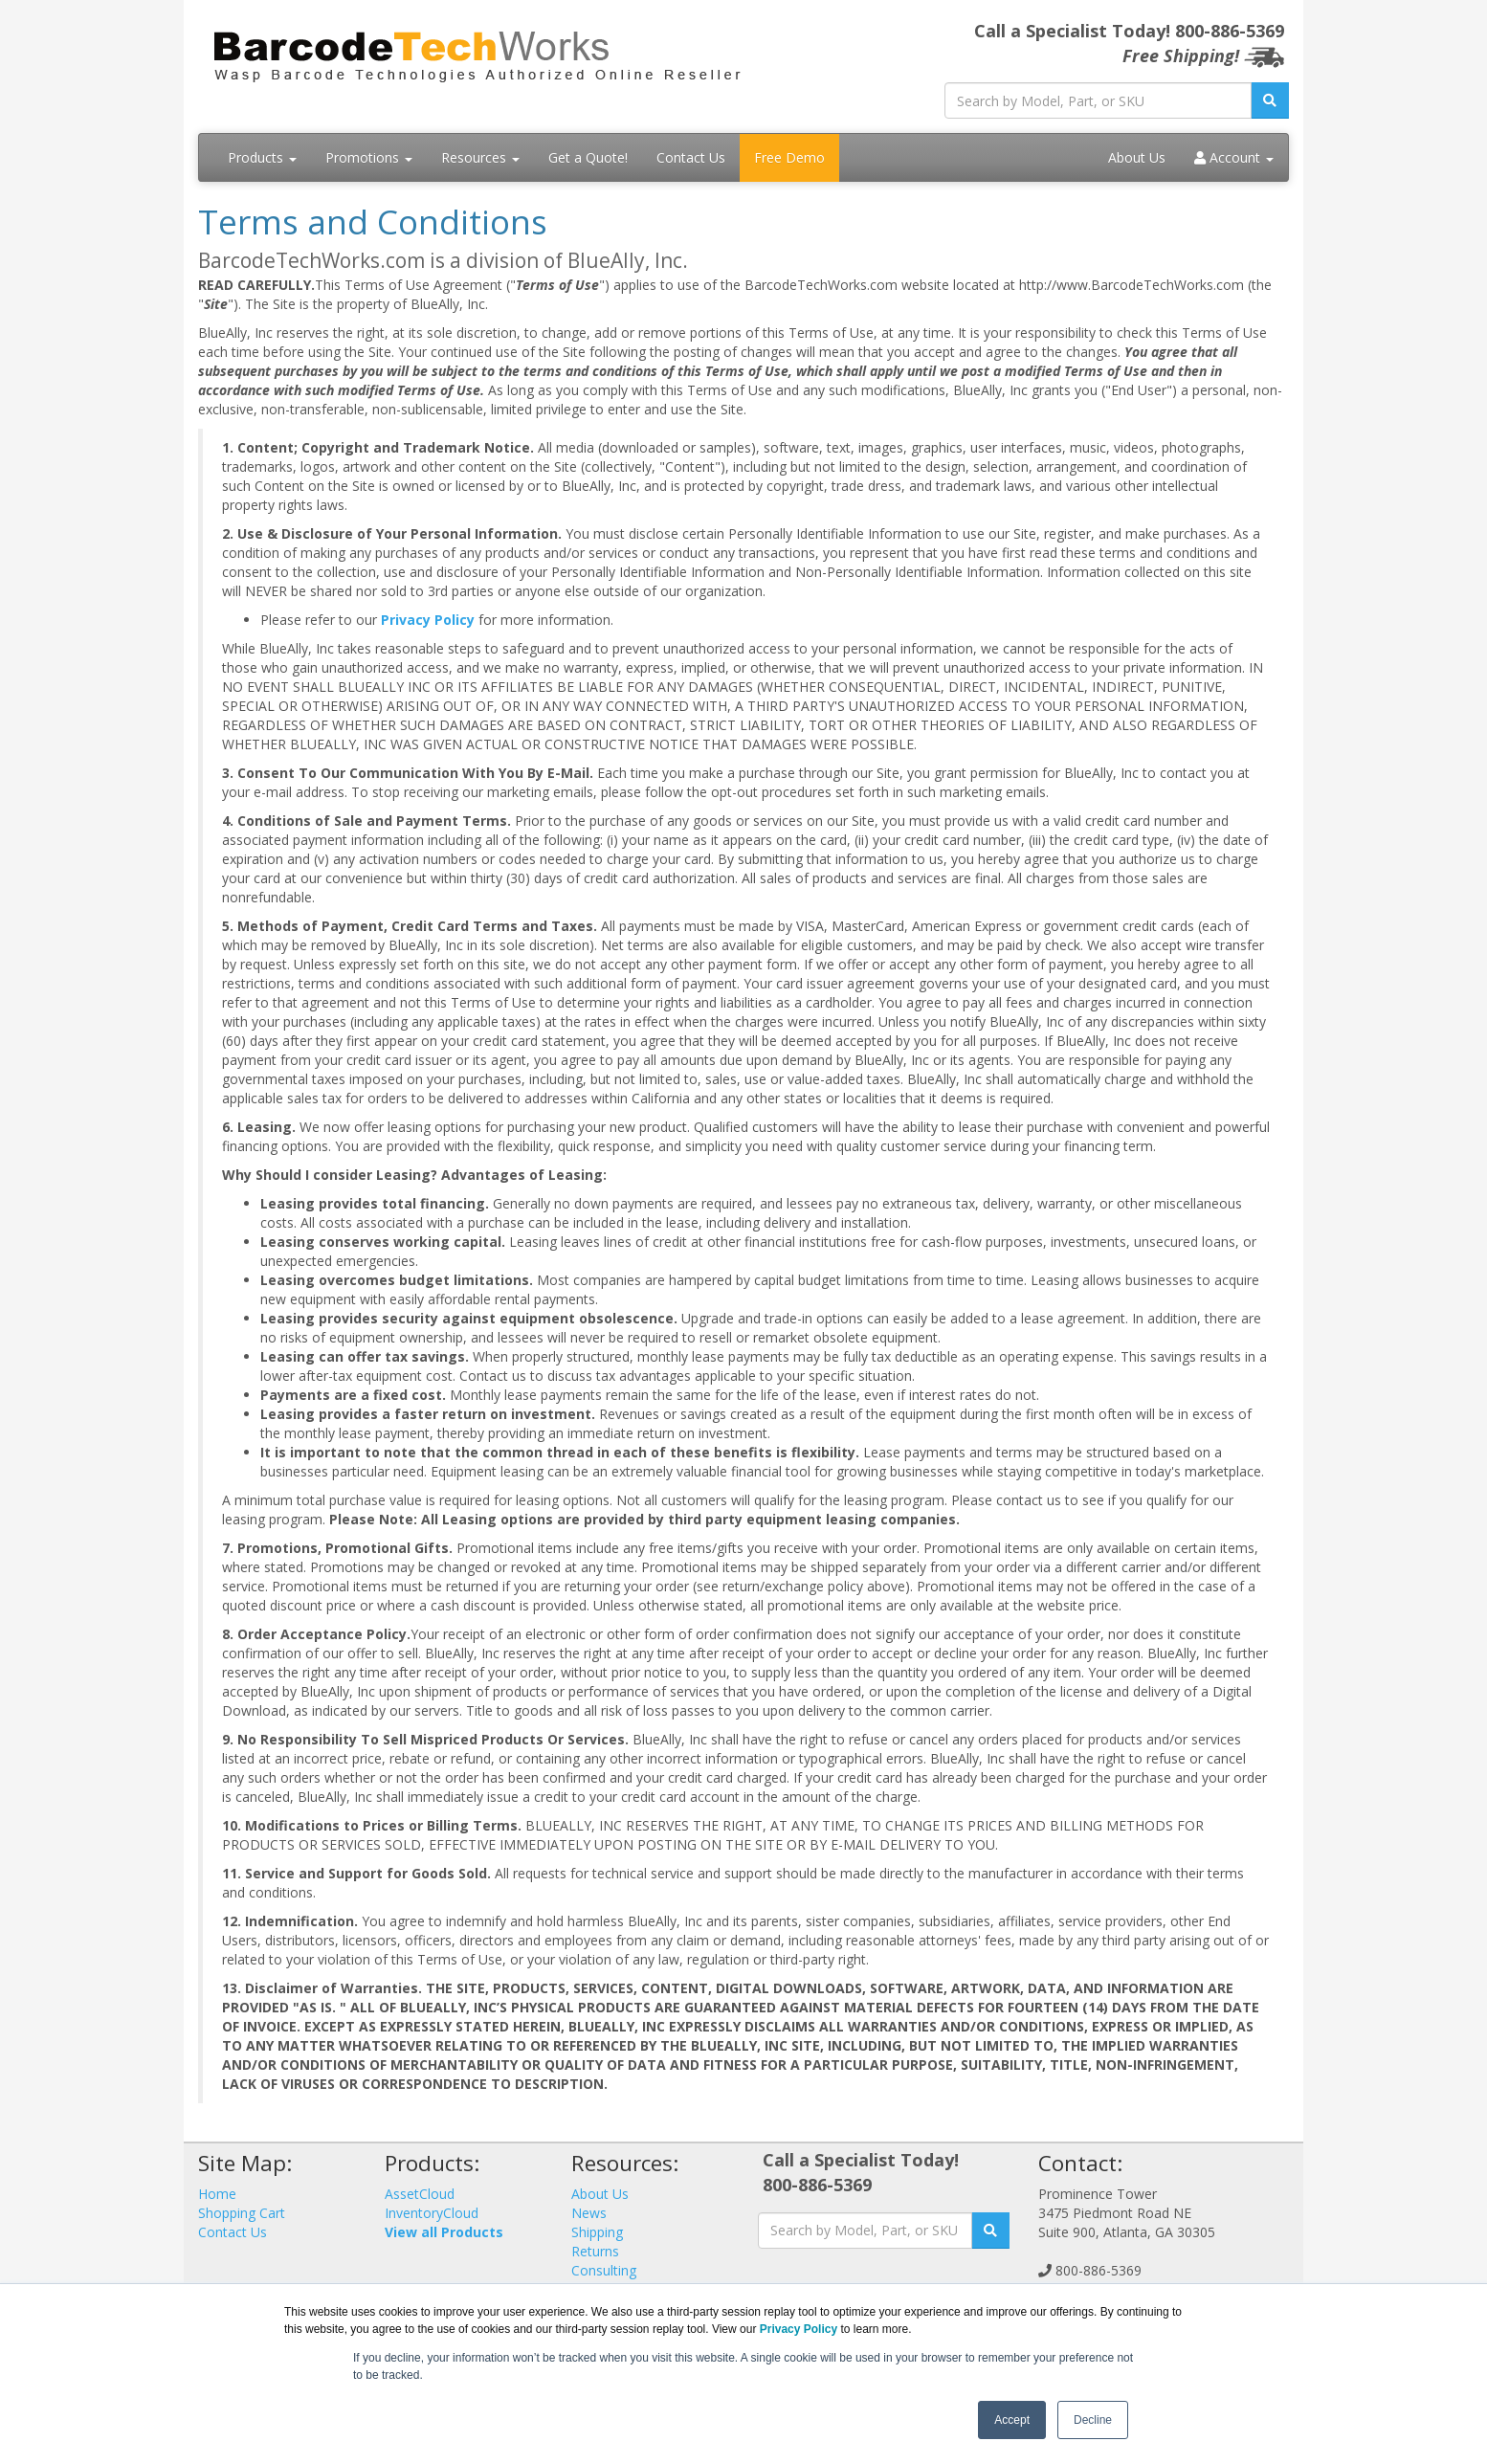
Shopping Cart (241, 2213)
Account (1234, 157)
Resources (480, 157)
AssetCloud (420, 2194)
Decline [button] (1093, 2420)
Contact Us (690, 157)
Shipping (597, 2232)
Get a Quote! (588, 157)
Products (262, 157)
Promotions (368, 157)
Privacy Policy (428, 619)
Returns (595, 2251)
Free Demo (789, 157)
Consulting (603, 2270)
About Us (1136, 157)
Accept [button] (1012, 2420)
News (589, 2213)
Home (217, 2194)
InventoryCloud (431, 2213)
